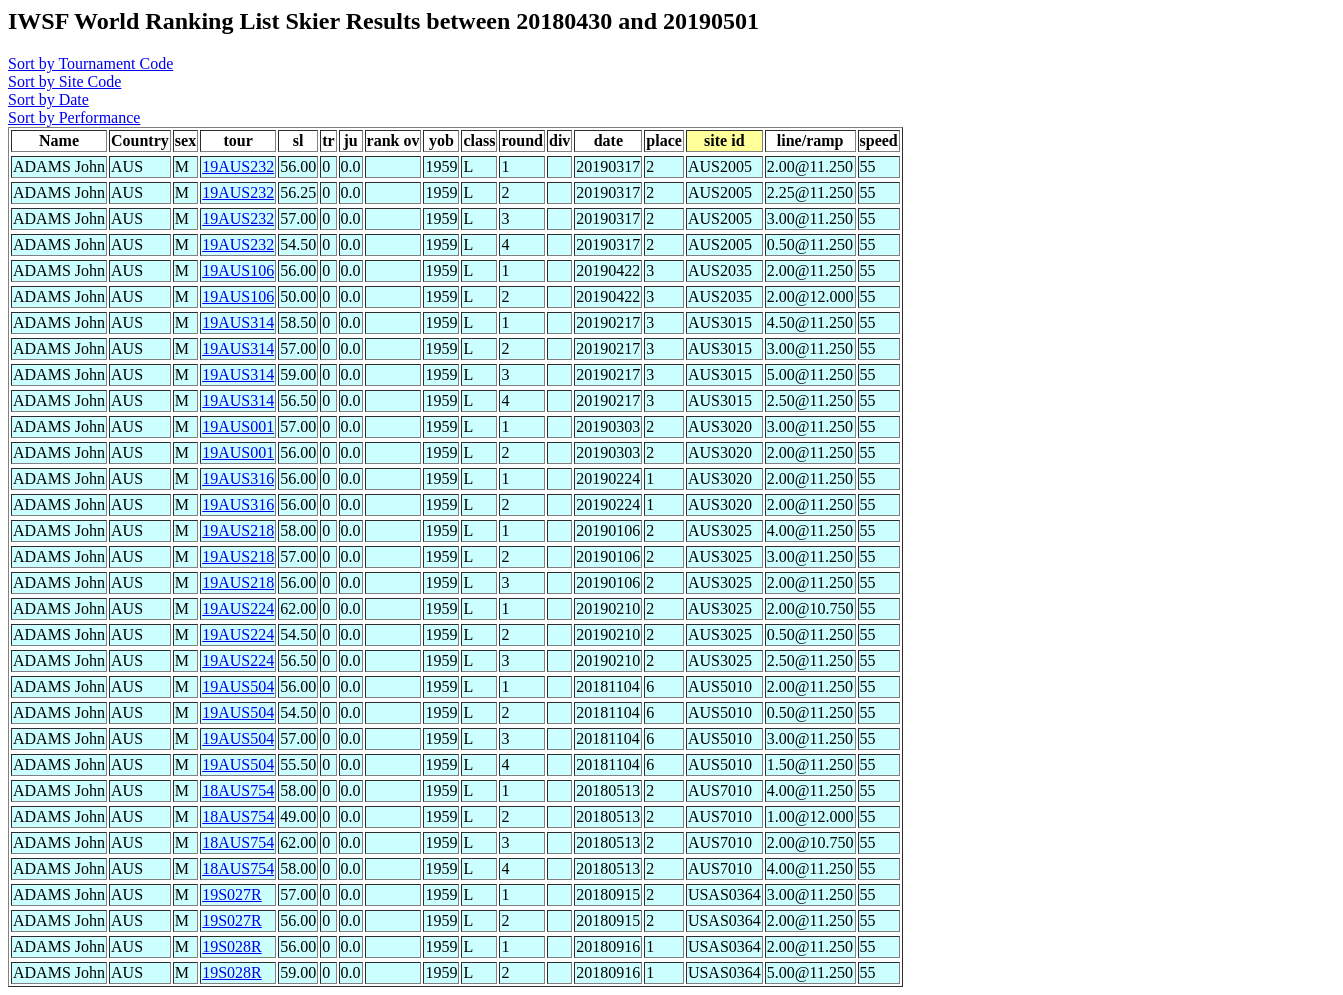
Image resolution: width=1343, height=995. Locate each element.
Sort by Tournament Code (90, 63)
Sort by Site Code (64, 81)
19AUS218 (238, 530)
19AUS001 (238, 426)
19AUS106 (238, 270)
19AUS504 (238, 686)
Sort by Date (48, 99)
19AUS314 (238, 322)
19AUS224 (238, 608)
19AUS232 (238, 166)
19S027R (232, 894)
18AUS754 (238, 790)
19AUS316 (238, 478)
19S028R (232, 946)
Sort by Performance (74, 117)
